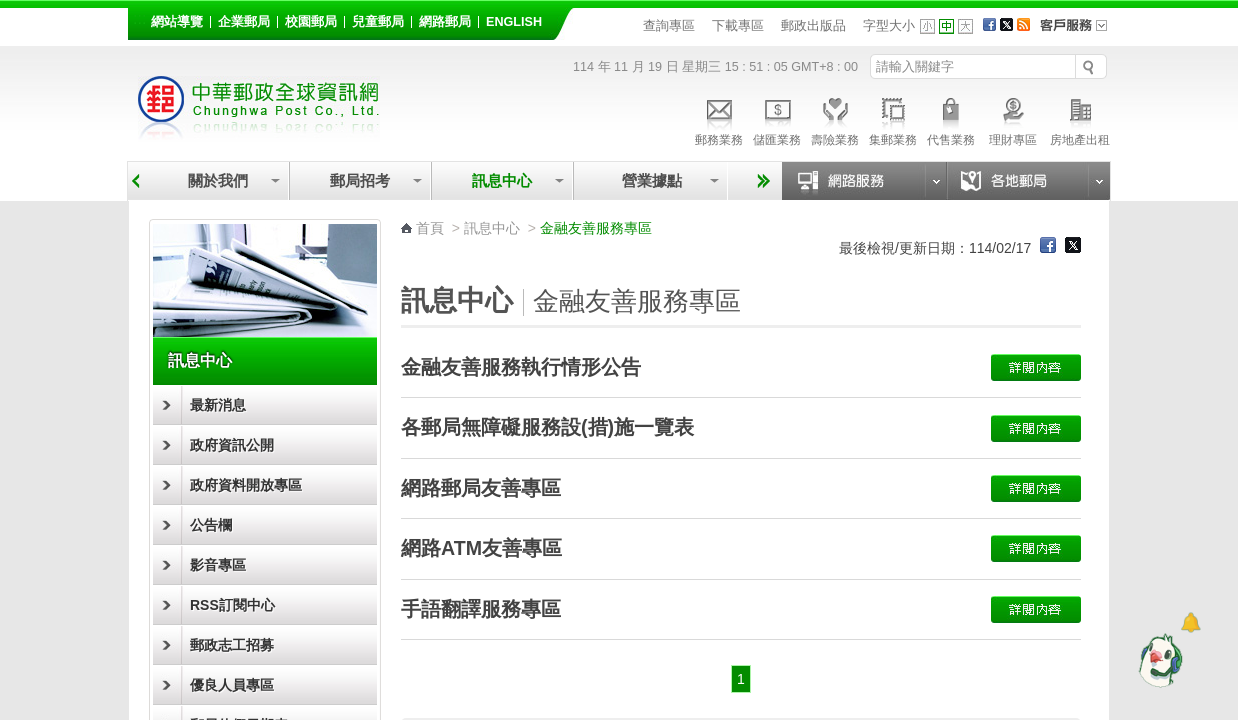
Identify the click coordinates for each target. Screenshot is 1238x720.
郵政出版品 (813, 25)
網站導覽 (177, 22)
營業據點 (650, 180)
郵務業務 (719, 119)
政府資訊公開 (232, 445)
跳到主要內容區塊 (10, 10)
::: (139, 18)
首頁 (430, 228)
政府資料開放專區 (246, 485)
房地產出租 (1080, 119)
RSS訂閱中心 (232, 605)
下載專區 (738, 25)
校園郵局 (311, 22)
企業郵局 (244, 22)
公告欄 (211, 525)
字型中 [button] (946, 26)
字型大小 (889, 25)
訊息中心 (502, 180)
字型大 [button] (965, 26)
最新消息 (218, 405)
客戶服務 (1080, 32)
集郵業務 (893, 119)
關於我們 (218, 180)
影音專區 (218, 565)
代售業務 (951, 119)
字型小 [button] (927, 26)
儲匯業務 (777, 119)
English (514, 22)
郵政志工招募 (232, 645)
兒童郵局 (378, 22)
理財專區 (1012, 119)
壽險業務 (835, 119)
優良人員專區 (232, 685)
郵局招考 (360, 180)
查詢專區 (669, 25)
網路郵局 (445, 22)
